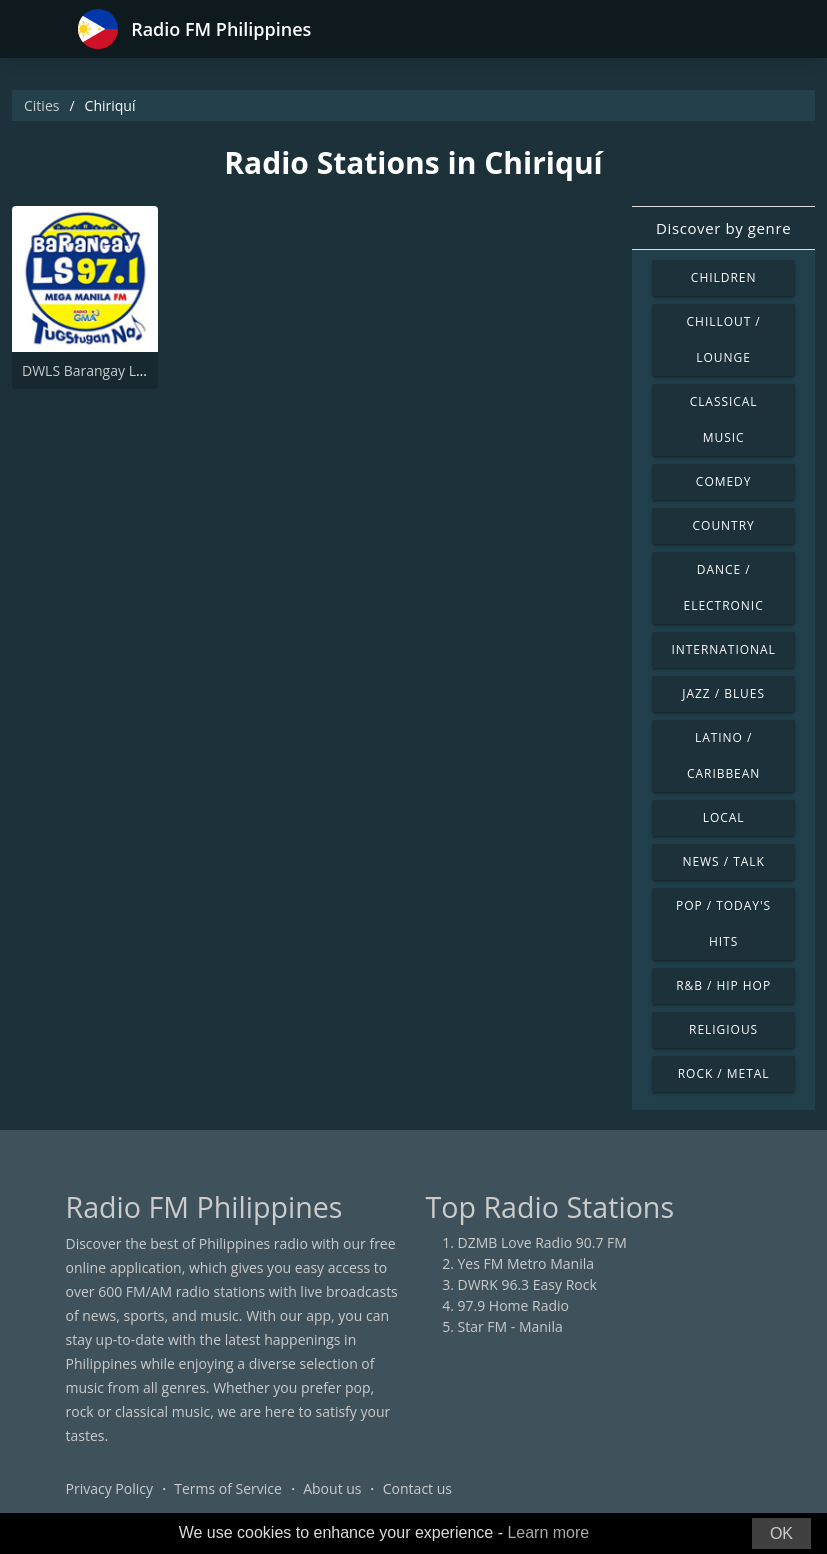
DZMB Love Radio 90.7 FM (542, 1242)
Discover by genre (723, 228)
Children (724, 277)
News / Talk (723, 861)
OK (781, 1533)
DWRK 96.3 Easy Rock (527, 1284)
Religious (723, 1029)
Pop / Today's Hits (723, 923)
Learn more (548, 1532)
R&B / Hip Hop (723, 985)
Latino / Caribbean (723, 755)
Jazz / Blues (723, 693)
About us (332, 1488)
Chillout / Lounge (724, 339)
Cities (41, 105)
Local (724, 817)
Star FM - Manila (510, 1326)
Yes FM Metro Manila (526, 1263)
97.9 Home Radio (513, 1305)
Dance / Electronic (724, 587)
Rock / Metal (724, 1073)
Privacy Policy (109, 1488)
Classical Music (724, 419)
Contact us (417, 1488)
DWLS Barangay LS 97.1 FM (110, 370)
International (723, 649)
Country (724, 525)
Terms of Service (228, 1488)
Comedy (724, 481)
